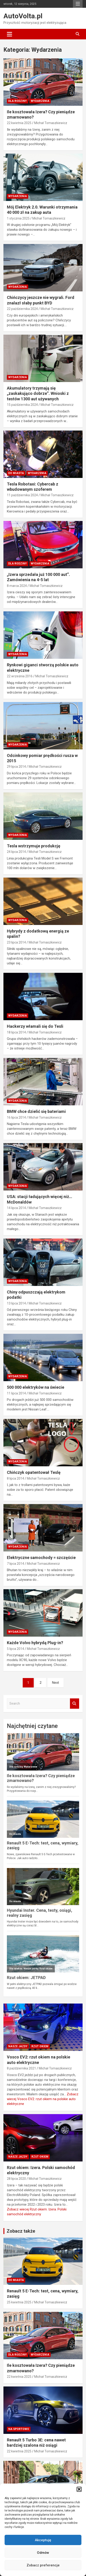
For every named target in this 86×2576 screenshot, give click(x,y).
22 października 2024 (22, 309)
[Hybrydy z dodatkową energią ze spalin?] (43, 901)
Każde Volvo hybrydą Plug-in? (35, 1642)
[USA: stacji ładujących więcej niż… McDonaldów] (43, 1167)
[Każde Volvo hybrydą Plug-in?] (43, 1613)
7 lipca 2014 (15, 1563)
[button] (79, 2489)
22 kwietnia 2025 (19, 123)
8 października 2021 (21, 2068)
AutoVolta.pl (22, 16)
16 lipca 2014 (16, 1117)
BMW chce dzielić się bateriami (36, 1111)
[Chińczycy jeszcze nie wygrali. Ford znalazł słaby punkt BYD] (43, 268)
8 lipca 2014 (15, 1478)
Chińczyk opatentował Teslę (34, 1472)
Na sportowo (18, 2429)
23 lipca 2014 (16, 942)
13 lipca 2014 (16, 1303)
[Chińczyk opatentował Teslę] (43, 1443)
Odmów (43, 2553)
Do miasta (16, 473)
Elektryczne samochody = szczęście (41, 1557)
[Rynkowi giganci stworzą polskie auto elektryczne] (43, 635)
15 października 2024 (22, 405)
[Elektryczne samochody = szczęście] (43, 1528)
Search (74, 1703)
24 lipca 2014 (16, 852)
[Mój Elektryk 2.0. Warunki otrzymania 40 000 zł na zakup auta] (43, 177)
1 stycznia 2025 (18, 218)
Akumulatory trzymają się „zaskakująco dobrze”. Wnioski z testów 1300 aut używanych (38, 393)
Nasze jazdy (18, 2046)
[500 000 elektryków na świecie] (43, 1357)
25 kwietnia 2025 (19, 2302)
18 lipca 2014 (16, 1032)
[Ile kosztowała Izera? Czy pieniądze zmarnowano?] (43, 82)
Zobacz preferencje (43, 2565)
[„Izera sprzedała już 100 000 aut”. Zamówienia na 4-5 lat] (43, 544)
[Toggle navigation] (9, 34)
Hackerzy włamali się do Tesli (35, 1026)
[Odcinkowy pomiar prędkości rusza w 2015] (43, 725)
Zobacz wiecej (42, 2099)
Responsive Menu (78, 4)
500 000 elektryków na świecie (35, 1387)
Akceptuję (43, 2540)
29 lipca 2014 (16, 766)
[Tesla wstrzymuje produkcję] (43, 816)
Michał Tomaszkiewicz (50, 123)
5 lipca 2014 (15, 1649)
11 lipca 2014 (16, 1393)
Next (55, 1683)
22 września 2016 (20, 676)
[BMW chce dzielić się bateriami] (43, 1082)
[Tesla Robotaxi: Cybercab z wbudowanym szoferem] (43, 454)
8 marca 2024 (17, 586)
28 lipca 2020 (16, 2178)
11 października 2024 (22, 495)
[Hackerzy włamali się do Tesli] (43, 996)
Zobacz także (21, 2231)
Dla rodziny (17, 101)
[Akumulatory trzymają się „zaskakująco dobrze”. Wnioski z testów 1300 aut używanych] (43, 358)
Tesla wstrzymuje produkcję (33, 845)
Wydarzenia (40, 101)
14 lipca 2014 (16, 1208)
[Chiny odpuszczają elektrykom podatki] (43, 1262)
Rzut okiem (39, 2046)
